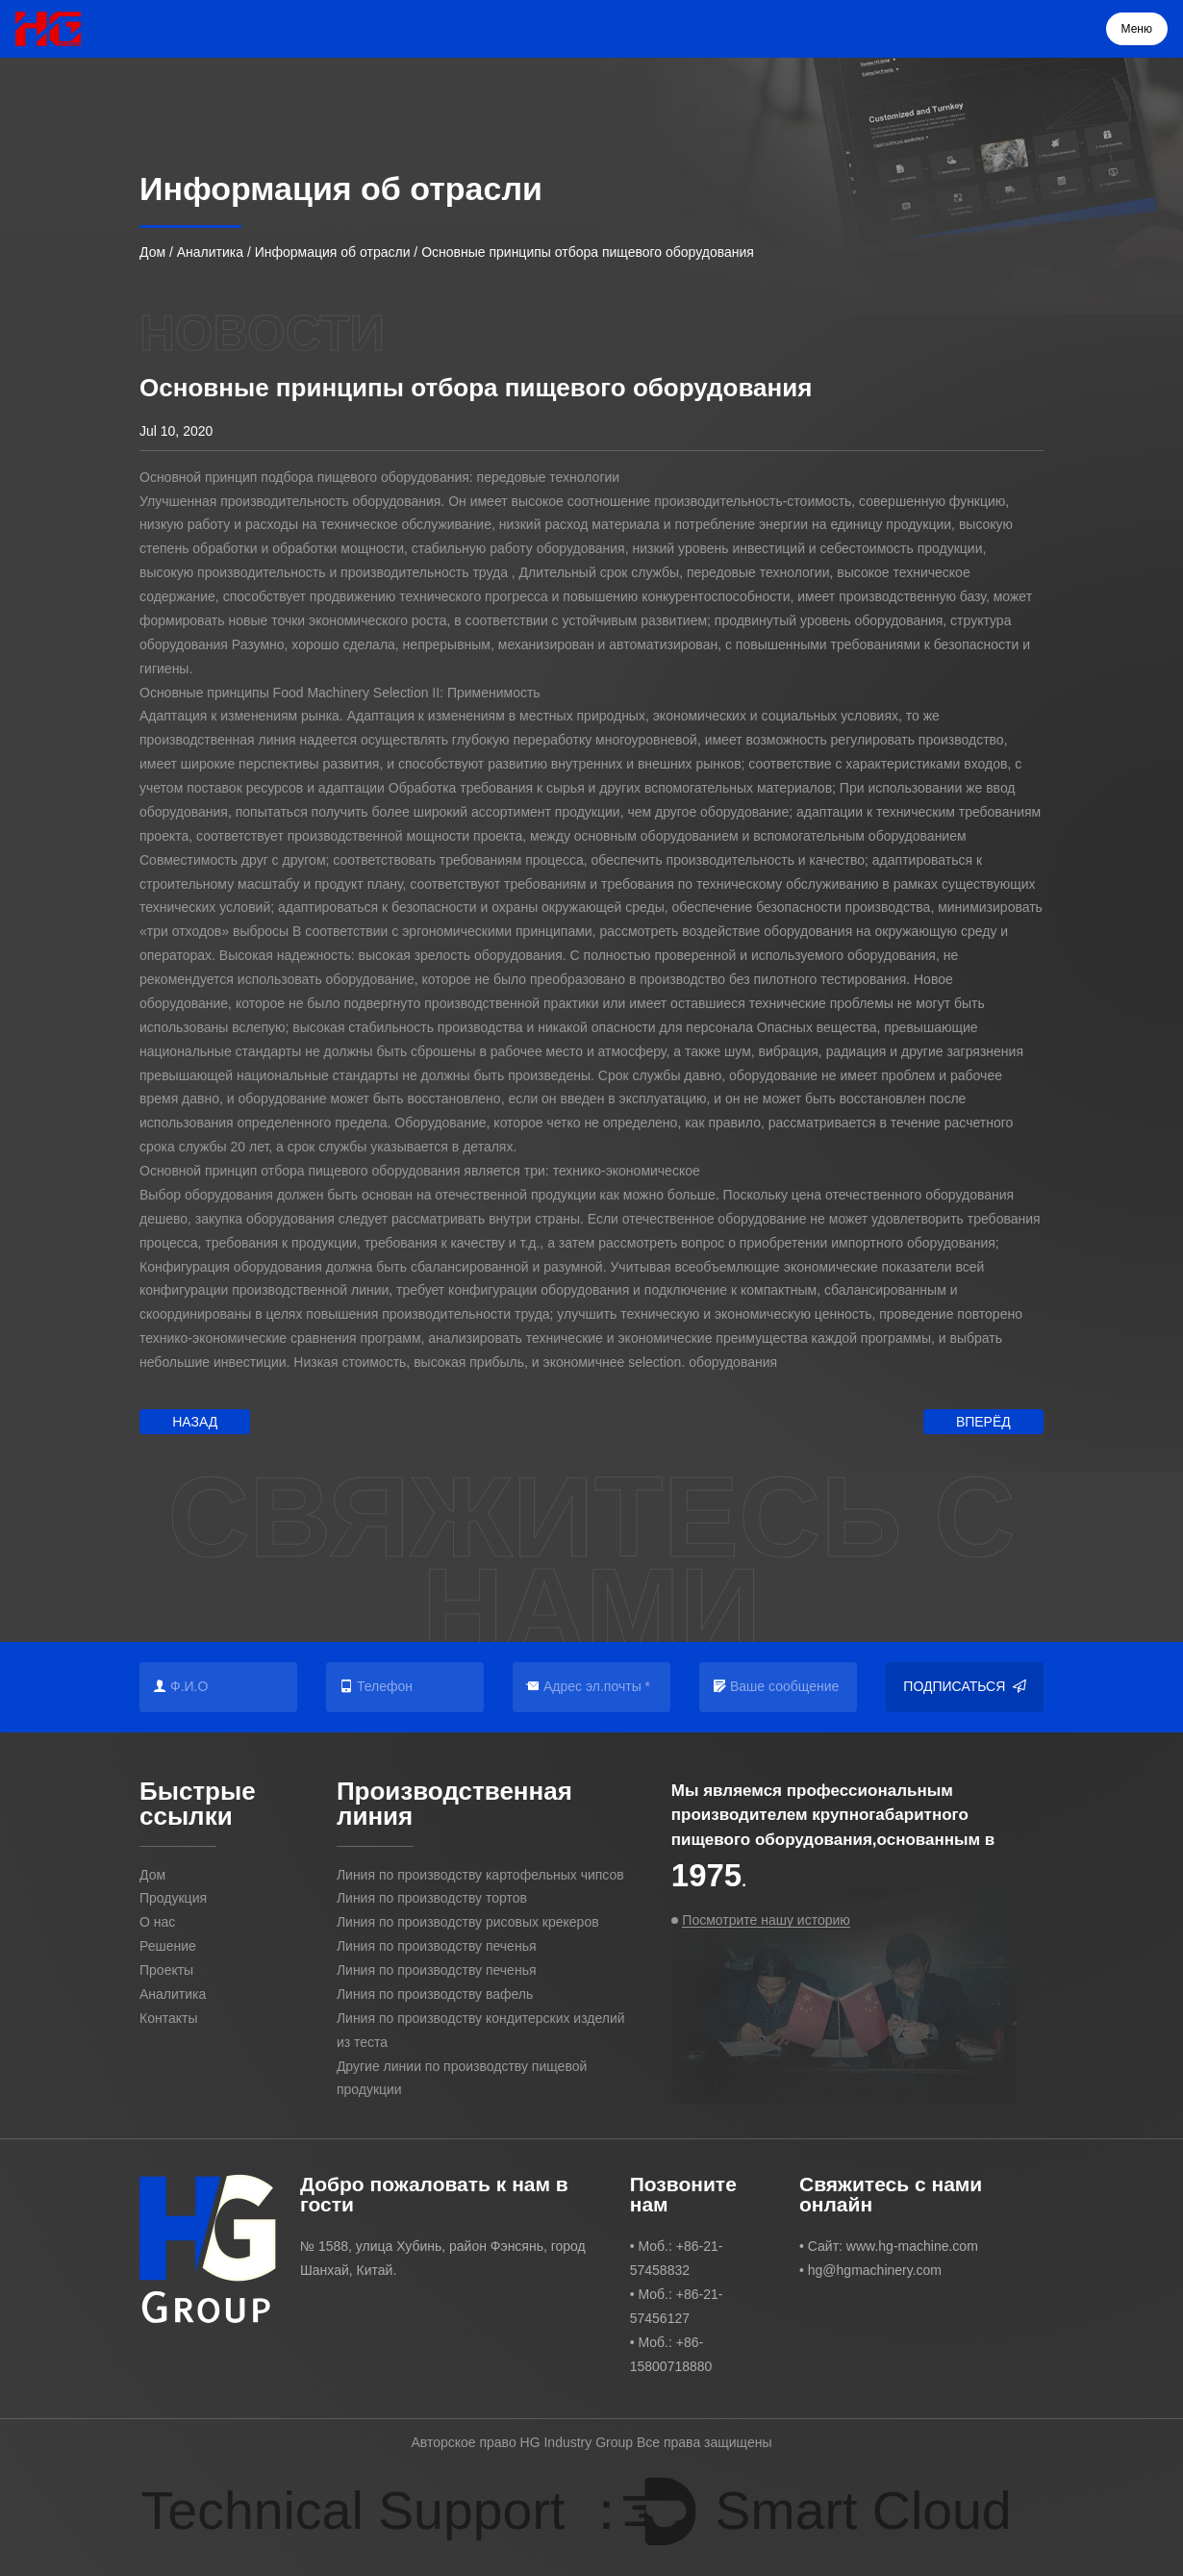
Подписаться (964, 1687)
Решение (167, 1946)
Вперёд (983, 1421)
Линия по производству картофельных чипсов (480, 1874)
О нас (157, 1922)
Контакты (168, 2018)
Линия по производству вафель (435, 1994)
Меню (1136, 29)
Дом (152, 252)
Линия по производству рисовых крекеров (468, 1922)
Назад (194, 1421)
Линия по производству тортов (432, 1898)
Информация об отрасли (333, 252)
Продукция (173, 1898)
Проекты (166, 1970)
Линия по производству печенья (437, 1946)
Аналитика (210, 252)
